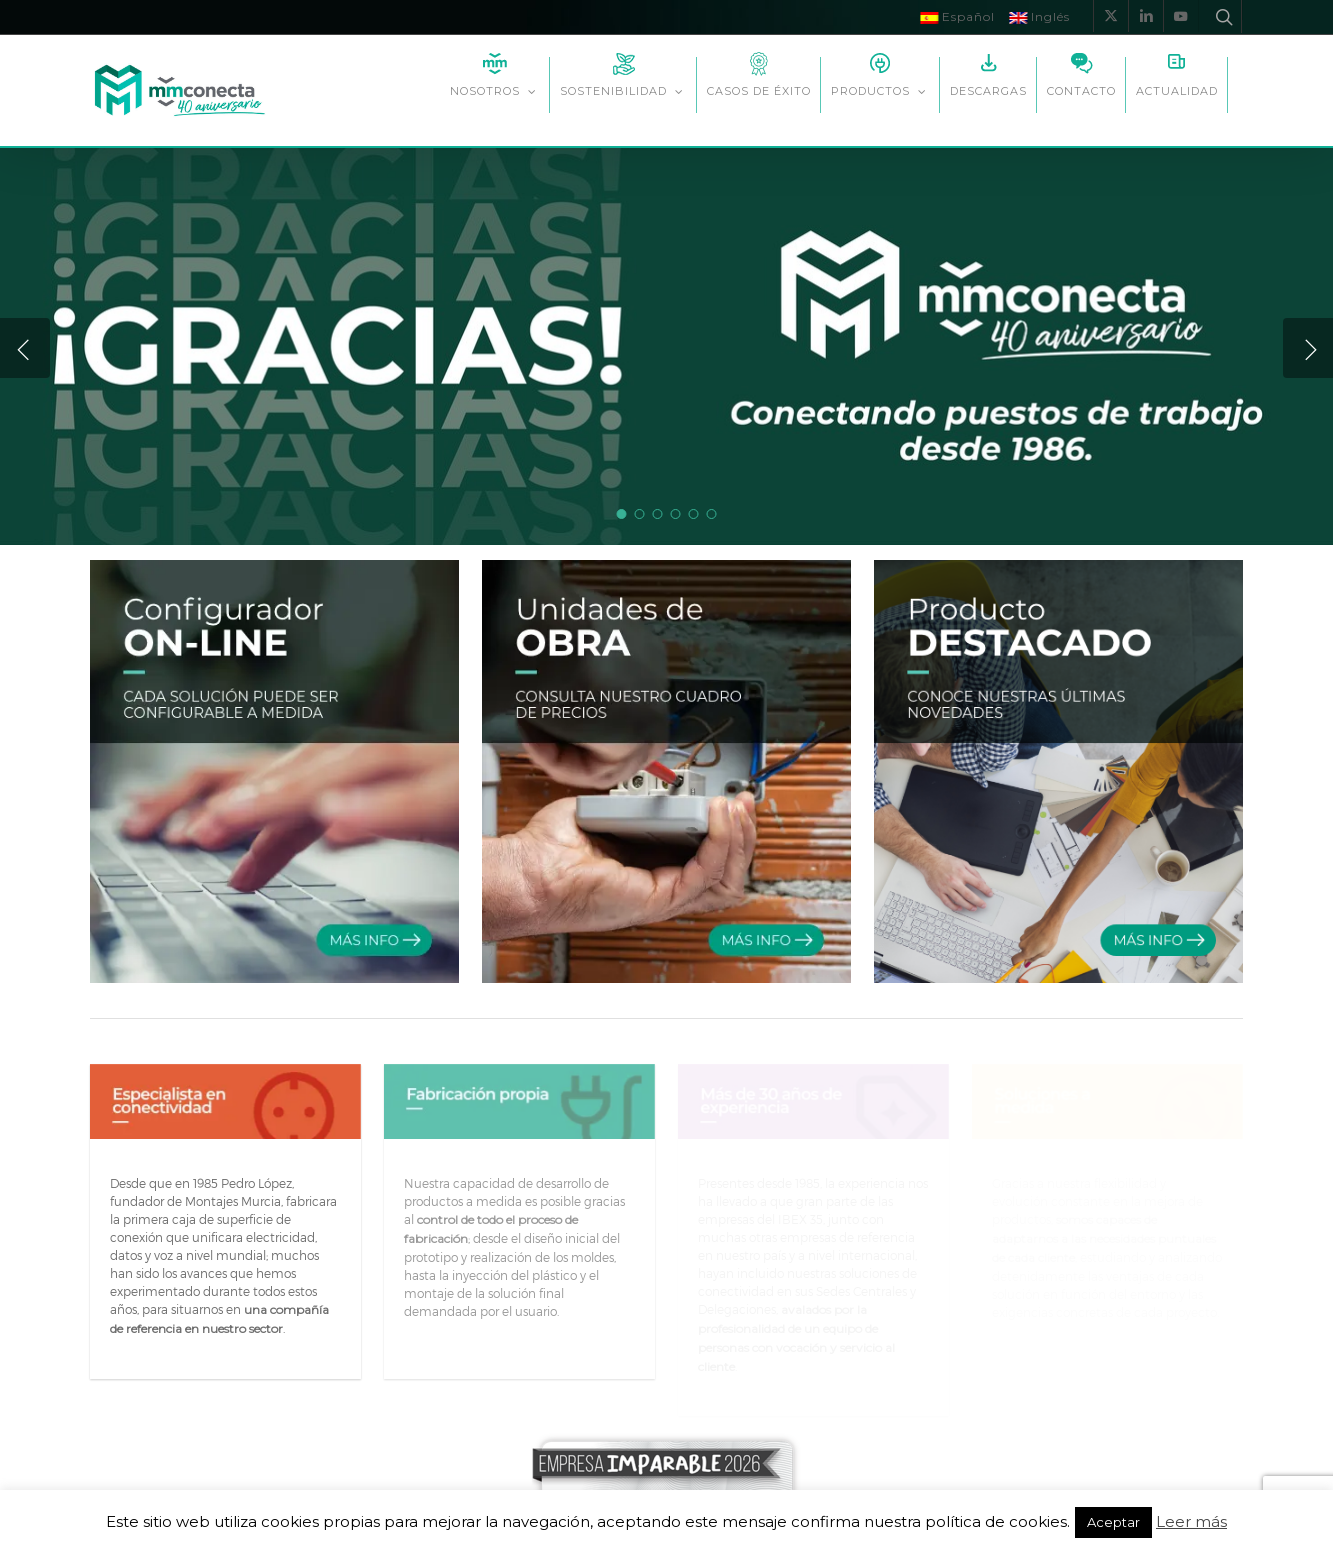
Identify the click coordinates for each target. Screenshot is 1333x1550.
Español (957, 16)
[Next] (1308, 348)
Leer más (1191, 1522)
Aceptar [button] (1113, 1522)
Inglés (1039, 16)
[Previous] (25, 348)
